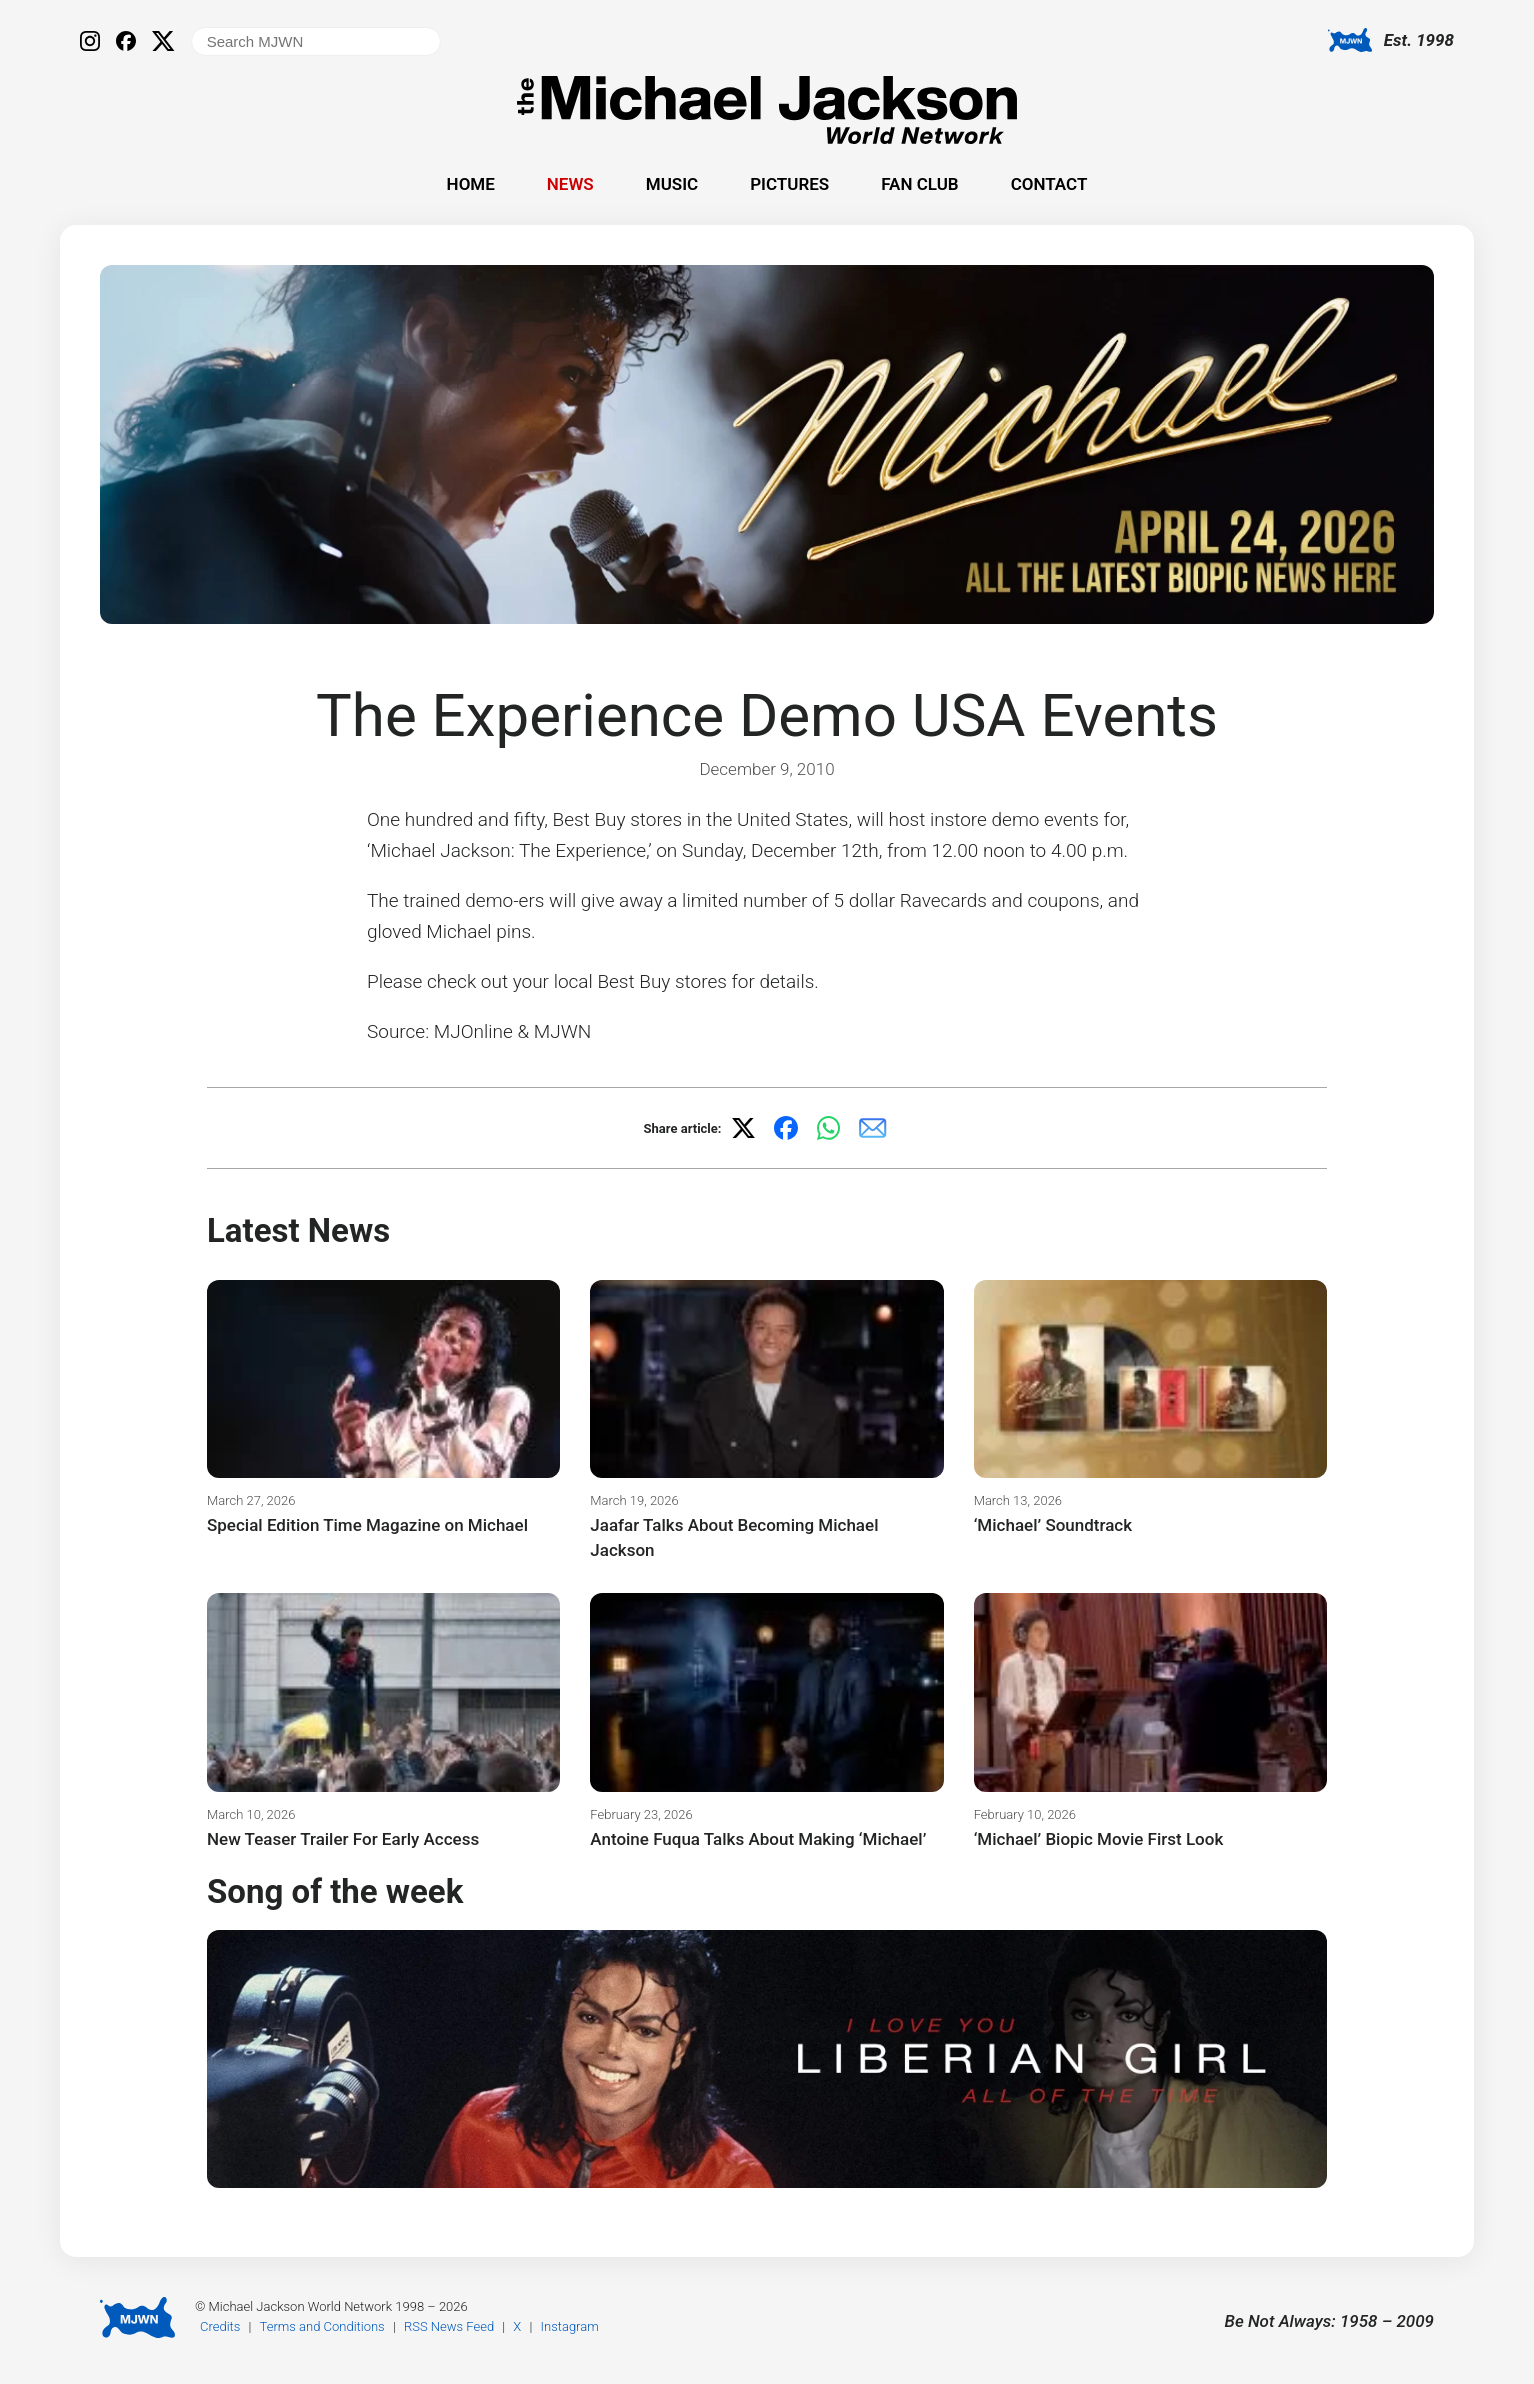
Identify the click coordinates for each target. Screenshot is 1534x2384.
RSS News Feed (449, 2326)
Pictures (789, 184)
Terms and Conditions (322, 2326)
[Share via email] (873, 1128)
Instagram (570, 2326)
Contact (1049, 184)
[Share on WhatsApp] (829, 1128)
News (570, 184)
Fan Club (919, 184)
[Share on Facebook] (786, 1128)
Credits (220, 2326)
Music (672, 184)
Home (471, 184)
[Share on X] (743, 1128)
